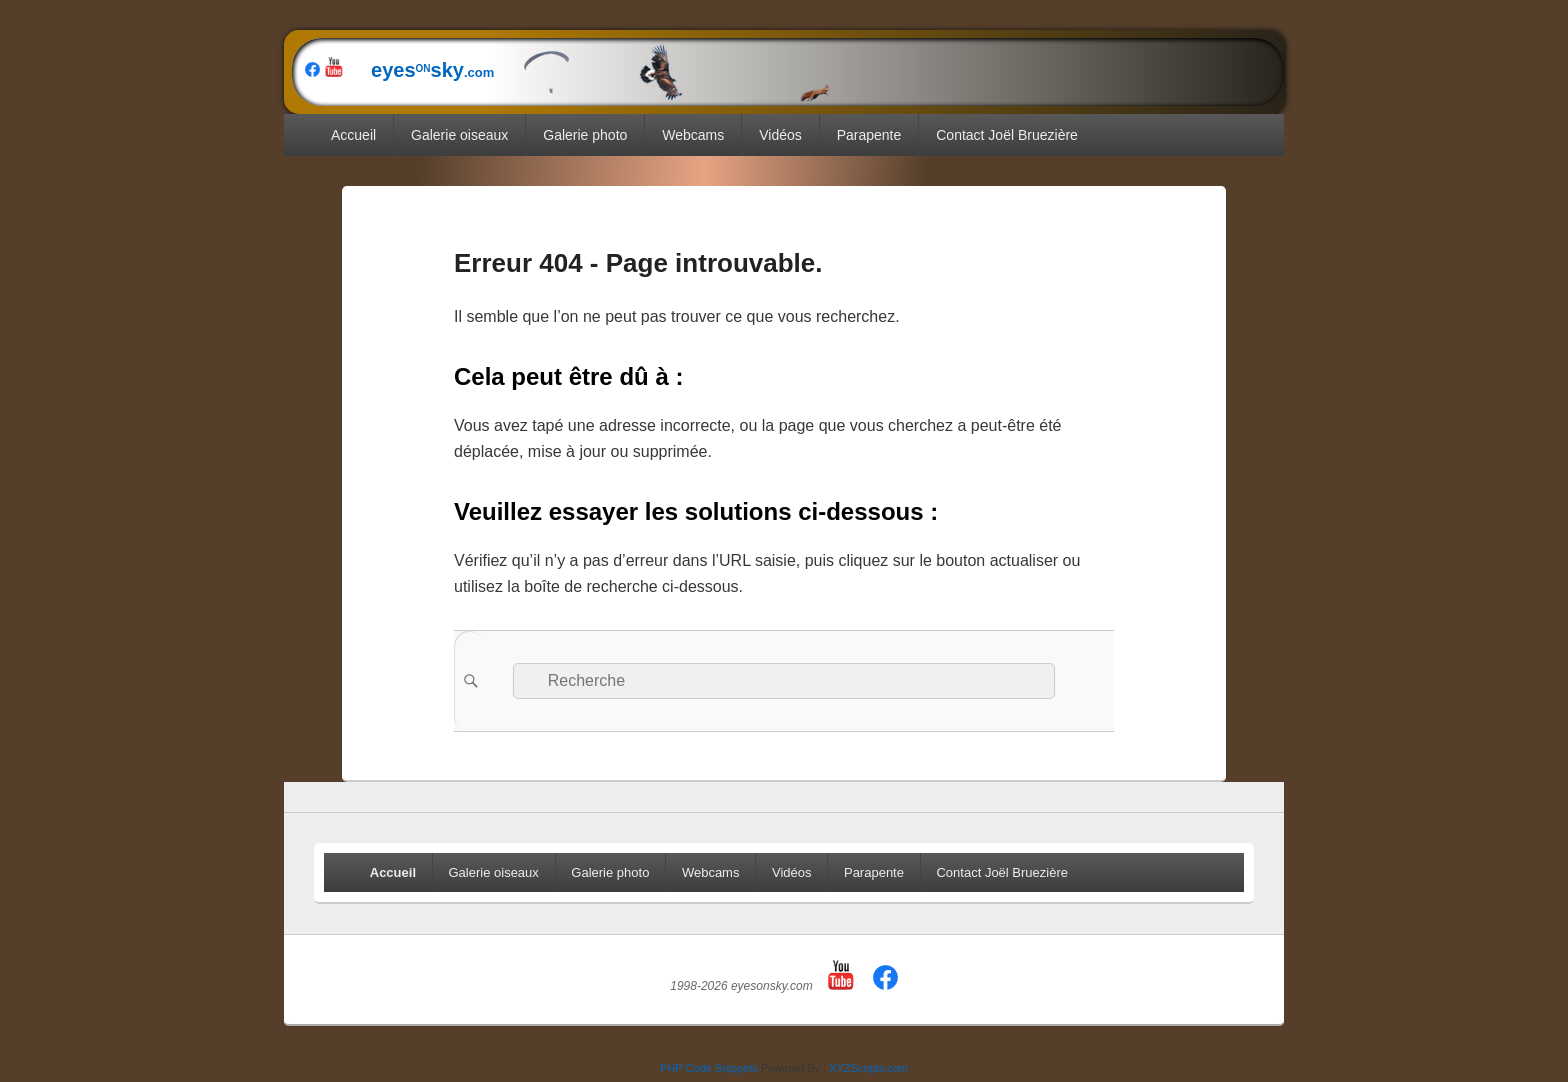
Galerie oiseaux (459, 135)
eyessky (590, 70)
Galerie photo (585, 135)
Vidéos (780, 135)
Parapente (869, 135)
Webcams (693, 135)
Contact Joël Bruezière (1007, 135)
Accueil (353, 135)
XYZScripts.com (868, 1068)
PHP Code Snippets (709, 1068)
